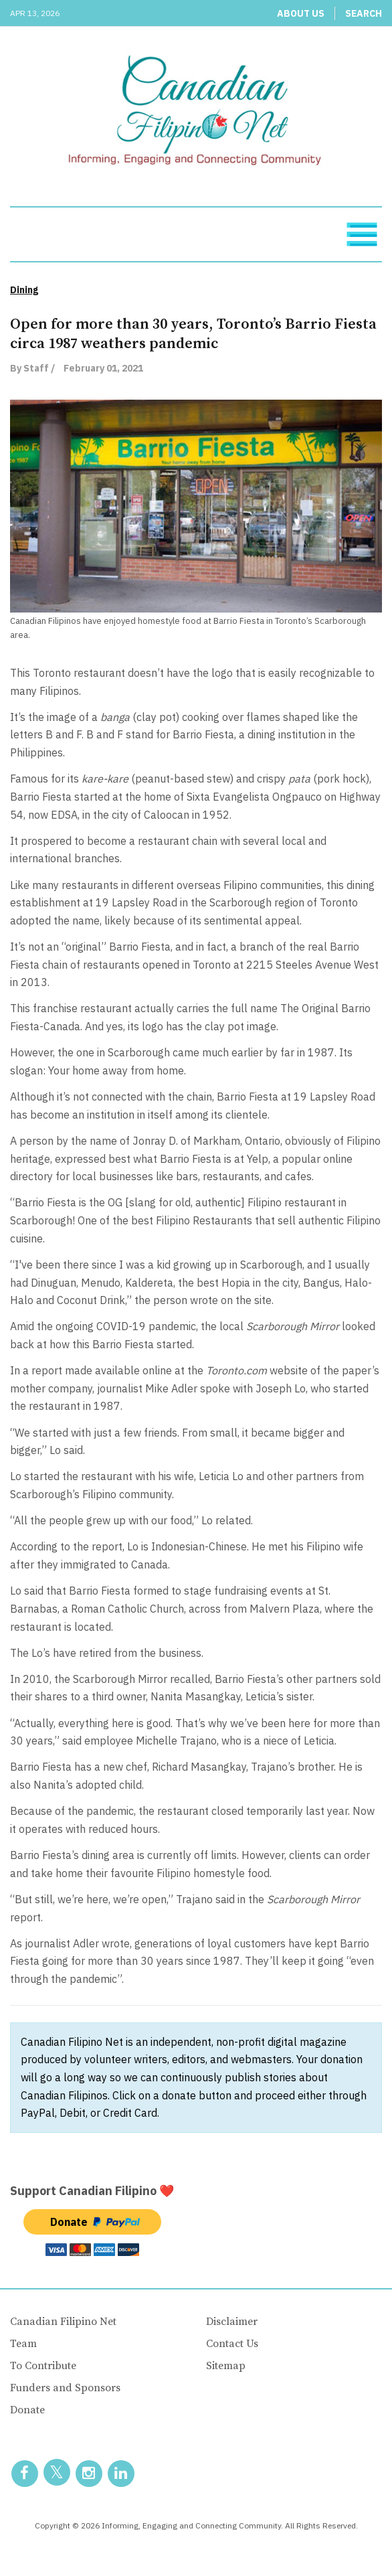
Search (363, 13)
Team (23, 2343)
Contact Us (232, 2343)
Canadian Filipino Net (63, 2321)
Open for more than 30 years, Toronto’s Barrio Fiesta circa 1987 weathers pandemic (193, 334)
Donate (27, 2410)
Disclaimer (232, 2321)
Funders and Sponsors (65, 2388)
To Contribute (43, 2365)
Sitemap (226, 2365)
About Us (300, 13)
